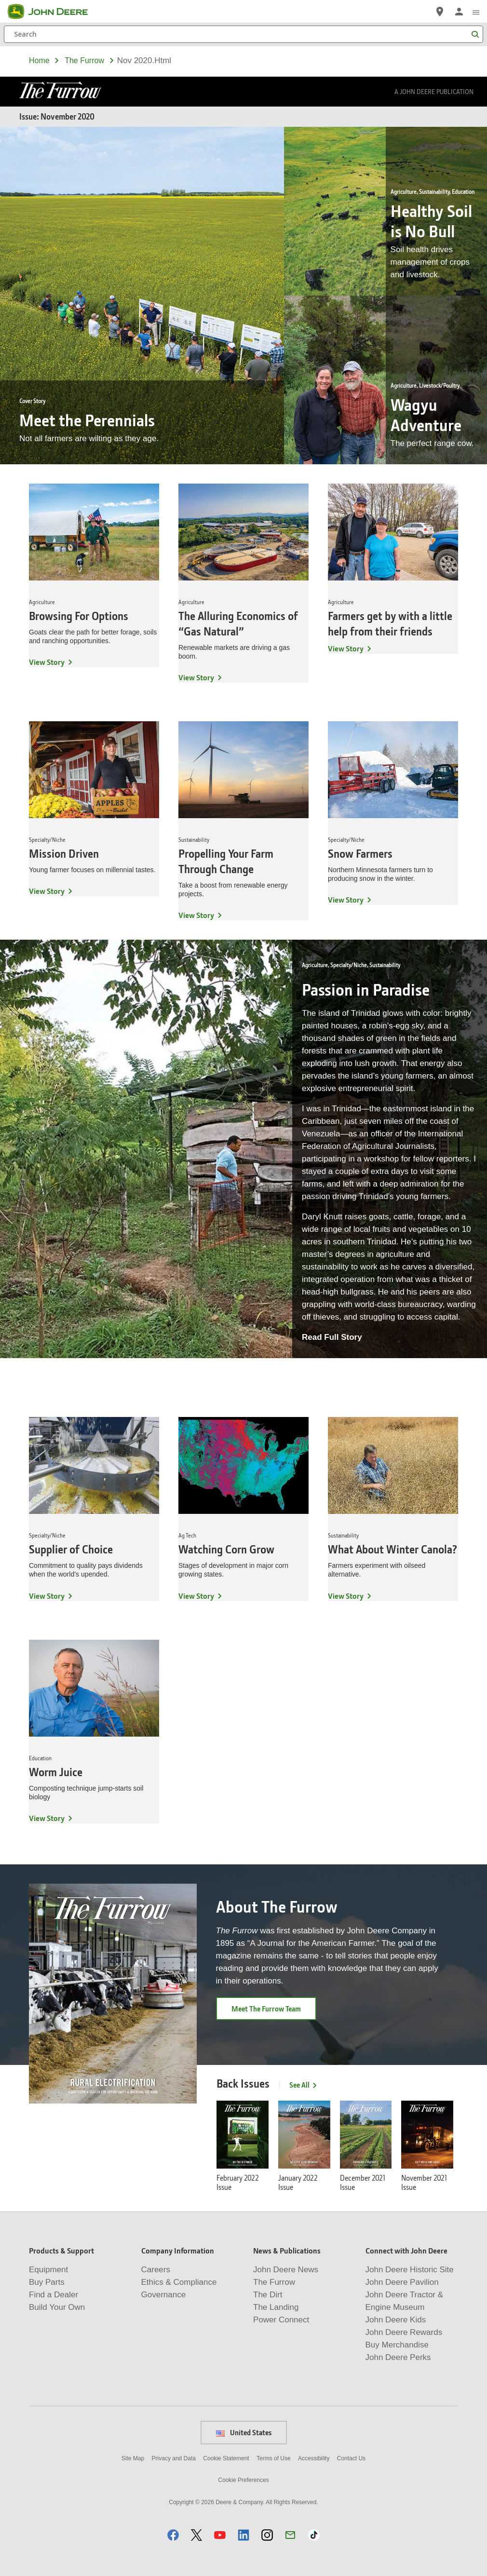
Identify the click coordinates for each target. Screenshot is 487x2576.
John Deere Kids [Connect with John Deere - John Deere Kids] (395, 2319)
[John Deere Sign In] (459, 11)
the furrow (84, 60)
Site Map (133, 2458)
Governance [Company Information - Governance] (163, 2294)
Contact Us (351, 2458)
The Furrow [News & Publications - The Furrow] (274, 2282)
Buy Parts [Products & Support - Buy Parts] (47, 2282)
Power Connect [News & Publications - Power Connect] (281, 2319)
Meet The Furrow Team (266, 2008)
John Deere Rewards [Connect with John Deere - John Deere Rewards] (404, 2332)
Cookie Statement (226, 2458)
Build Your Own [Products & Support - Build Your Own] (57, 2307)
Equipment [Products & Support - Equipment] (48, 2269)
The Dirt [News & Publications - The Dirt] (267, 2294)
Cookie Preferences (243, 2480)
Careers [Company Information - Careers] (155, 2269)
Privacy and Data (174, 2458)
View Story (47, 662)
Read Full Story (332, 1337)
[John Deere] (53, 11)
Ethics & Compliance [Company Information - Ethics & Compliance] (179, 2282)
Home (39, 60)
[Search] (243, 34)
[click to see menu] (476, 11)
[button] (173, 2534)
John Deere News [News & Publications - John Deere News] (285, 2269)
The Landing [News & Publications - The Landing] (276, 2307)
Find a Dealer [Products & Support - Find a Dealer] (53, 2294)
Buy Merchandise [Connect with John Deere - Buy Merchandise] (397, 2344)
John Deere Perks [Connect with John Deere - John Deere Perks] (398, 2357)
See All (303, 2085)
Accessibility (313, 2458)
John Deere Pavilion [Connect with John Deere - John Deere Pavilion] (402, 2282)
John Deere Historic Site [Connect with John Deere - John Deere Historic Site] (409, 2269)
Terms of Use (274, 2458)
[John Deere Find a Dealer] (439, 11)
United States (243, 2432)
